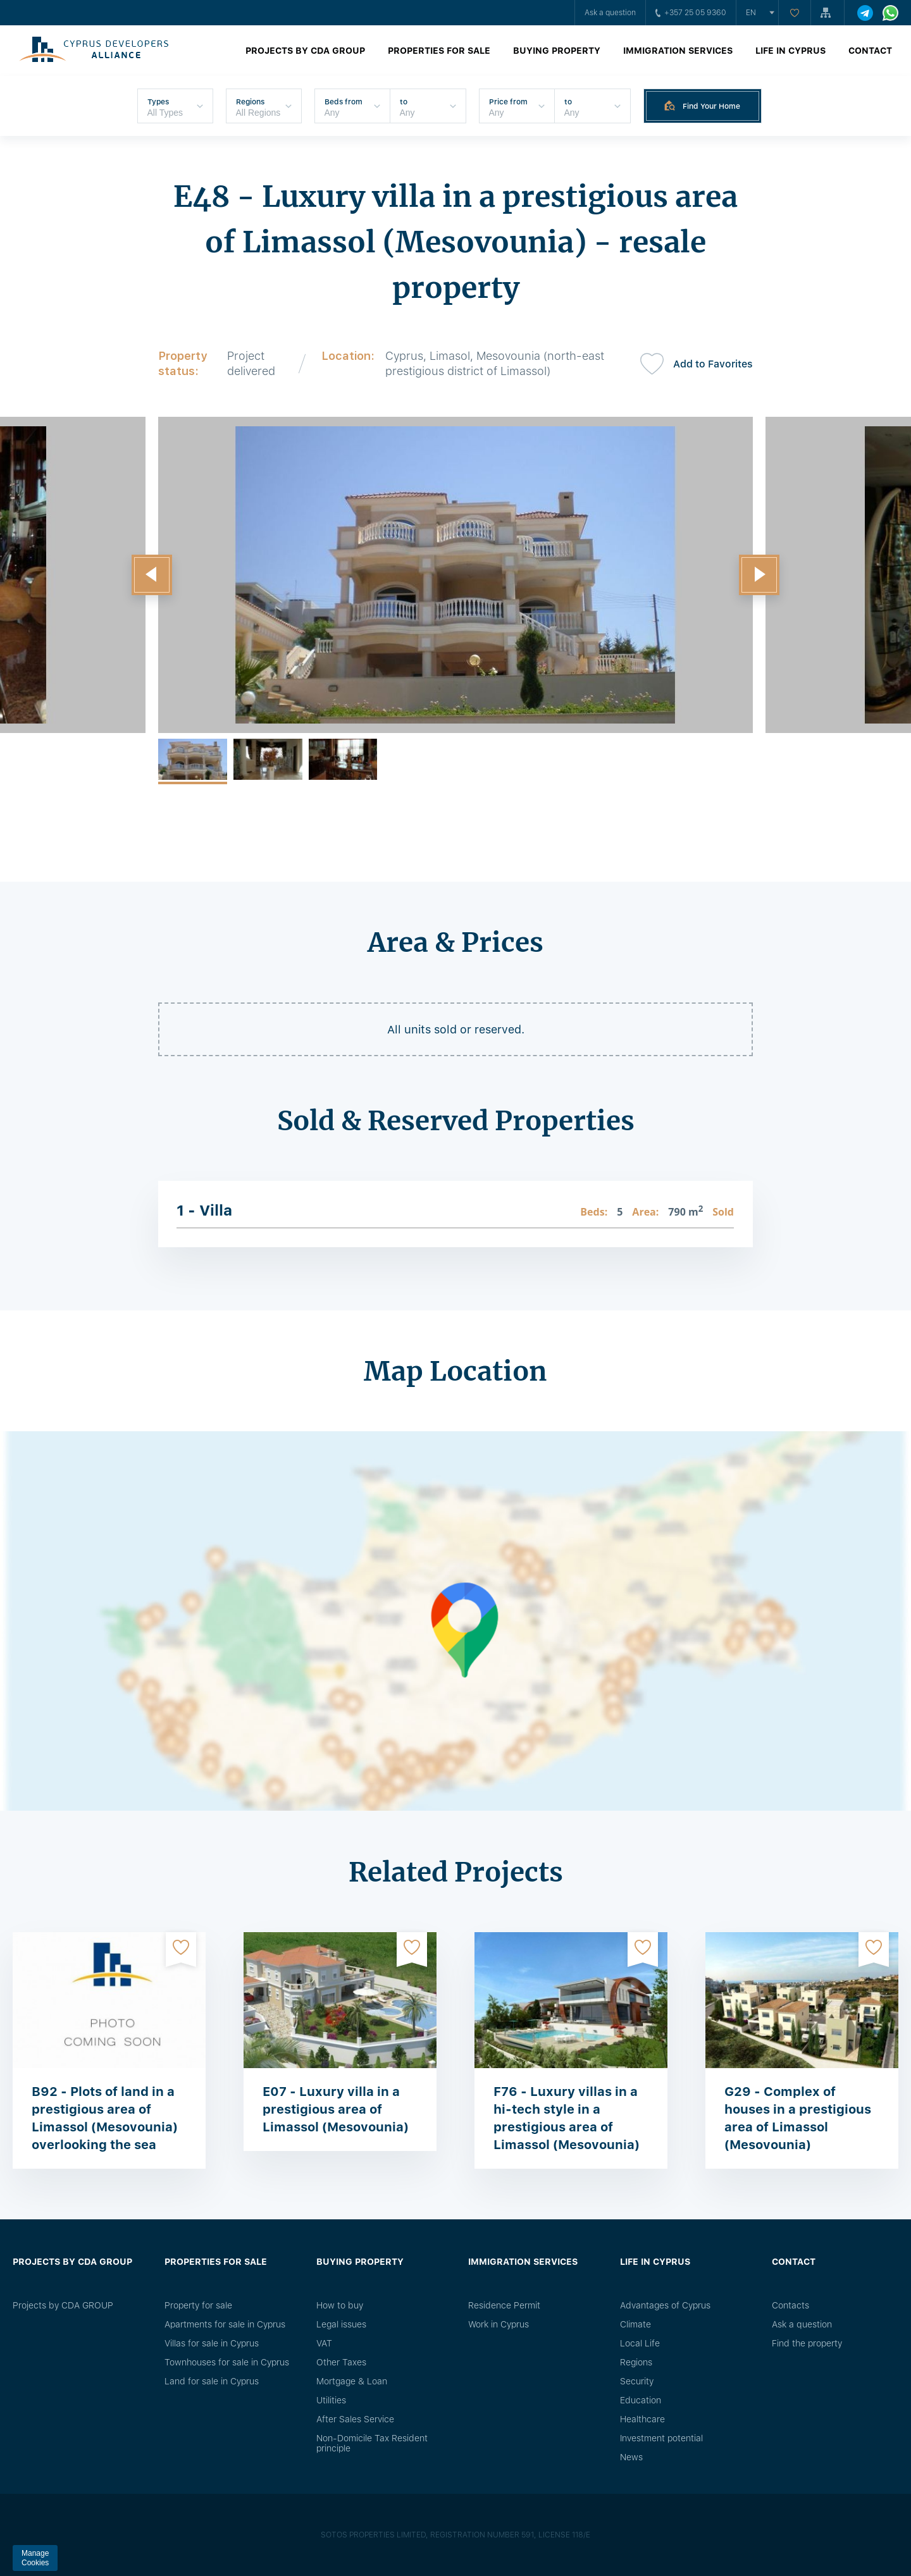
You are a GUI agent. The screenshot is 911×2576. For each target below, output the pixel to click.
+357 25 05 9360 (690, 12)
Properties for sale (439, 51)
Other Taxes (341, 2362)
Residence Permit (504, 2305)
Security (637, 2381)
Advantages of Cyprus (665, 2305)
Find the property (807, 2343)
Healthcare (642, 2419)
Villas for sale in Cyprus (211, 2343)
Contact (870, 51)
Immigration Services (678, 51)
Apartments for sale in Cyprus (224, 2324)
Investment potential (661, 2438)
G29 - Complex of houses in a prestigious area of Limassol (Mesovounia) (797, 2118)
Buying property (556, 51)
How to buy (339, 2305)
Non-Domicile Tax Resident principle (372, 2443)
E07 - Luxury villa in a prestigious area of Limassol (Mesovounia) (336, 2109)
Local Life (640, 2343)
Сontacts (790, 2305)
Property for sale (198, 2305)
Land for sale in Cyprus (211, 2381)
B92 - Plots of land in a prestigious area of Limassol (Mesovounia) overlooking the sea (105, 2118)
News (631, 2457)
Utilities (331, 2400)
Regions (636, 2362)
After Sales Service (355, 2419)
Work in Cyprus (498, 2324)
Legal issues (341, 2324)
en (751, 12)
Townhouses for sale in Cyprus (226, 2362)
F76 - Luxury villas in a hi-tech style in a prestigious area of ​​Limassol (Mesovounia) (566, 2118)
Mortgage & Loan (351, 2381)
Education (640, 2400)
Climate (635, 2324)
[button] (152, 575)
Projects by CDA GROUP (305, 51)
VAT (324, 2343)
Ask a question (610, 12)
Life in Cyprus (790, 51)
